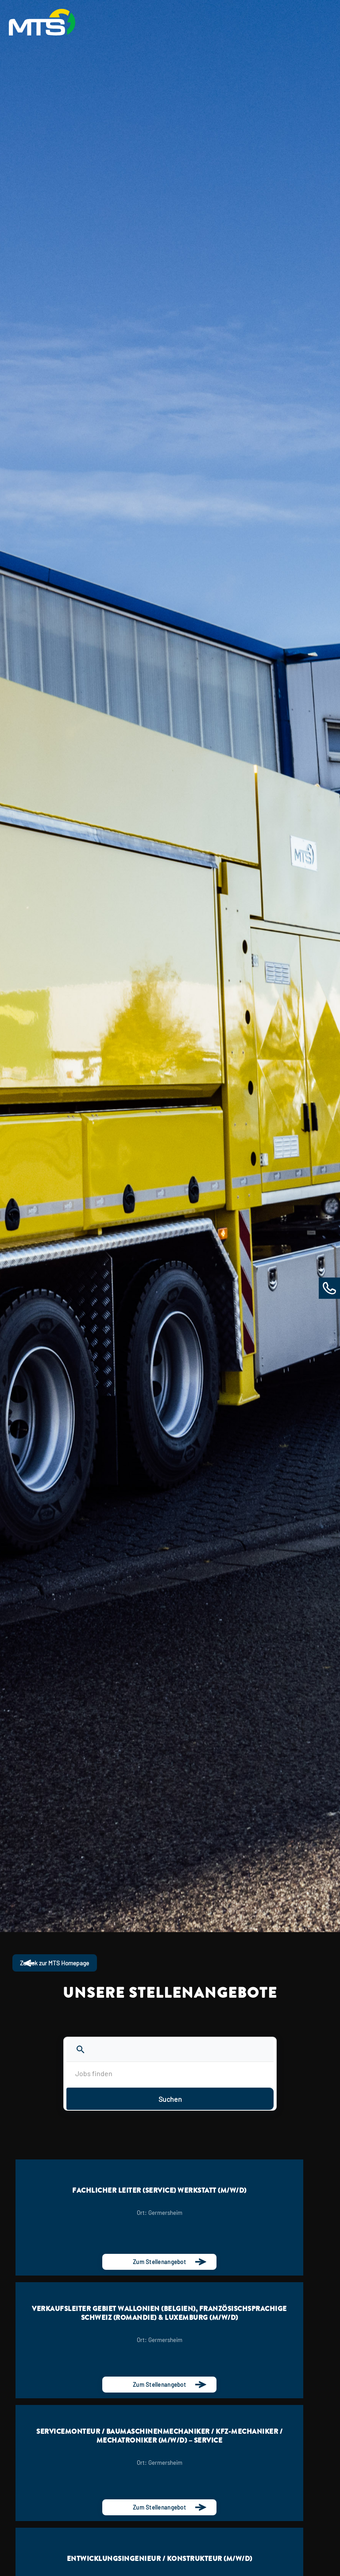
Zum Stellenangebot (159, 2262)
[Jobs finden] (170, 2073)
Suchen (170, 2099)
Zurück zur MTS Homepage (59, 1963)
